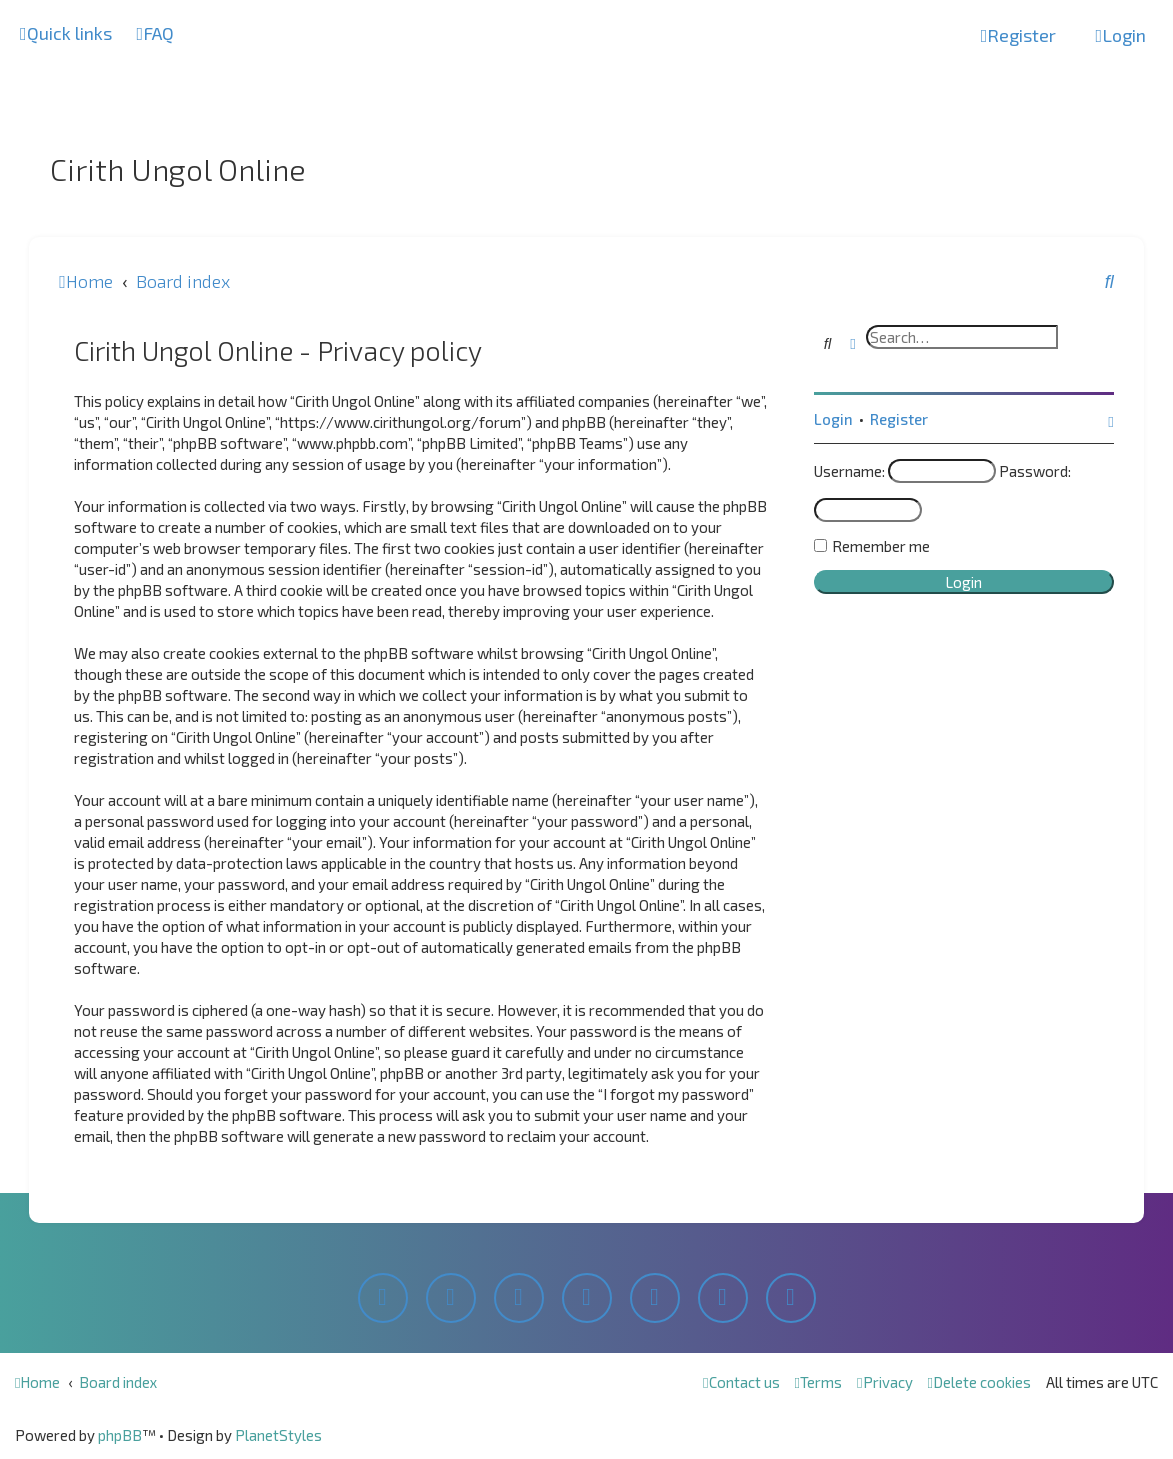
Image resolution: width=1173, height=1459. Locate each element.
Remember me (881, 546)
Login (833, 419)
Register (899, 419)
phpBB (120, 1435)
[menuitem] (156, 33)
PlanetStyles (278, 1435)
